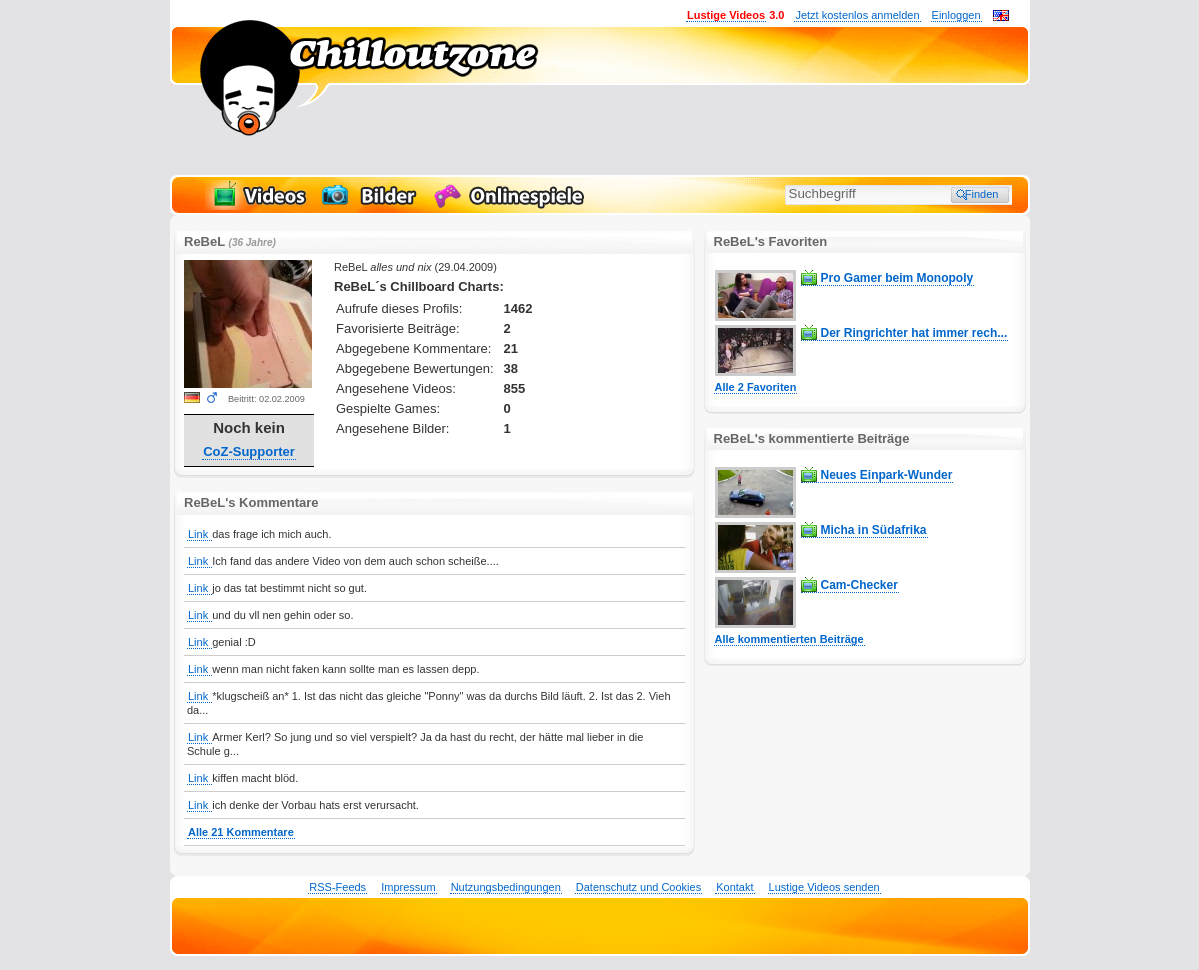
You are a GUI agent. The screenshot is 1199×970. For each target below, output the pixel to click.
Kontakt (734, 887)
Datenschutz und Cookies (638, 887)
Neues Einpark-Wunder (887, 475)
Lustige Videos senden (824, 887)
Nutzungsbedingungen (506, 887)
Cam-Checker (859, 585)
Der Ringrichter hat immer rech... (914, 333)
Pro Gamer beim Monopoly (897, 278)
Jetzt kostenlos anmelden (857, 15)
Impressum (408, 887)
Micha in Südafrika (874, 530)
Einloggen (956, 15)
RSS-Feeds (337, 887)
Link (199, 534)
